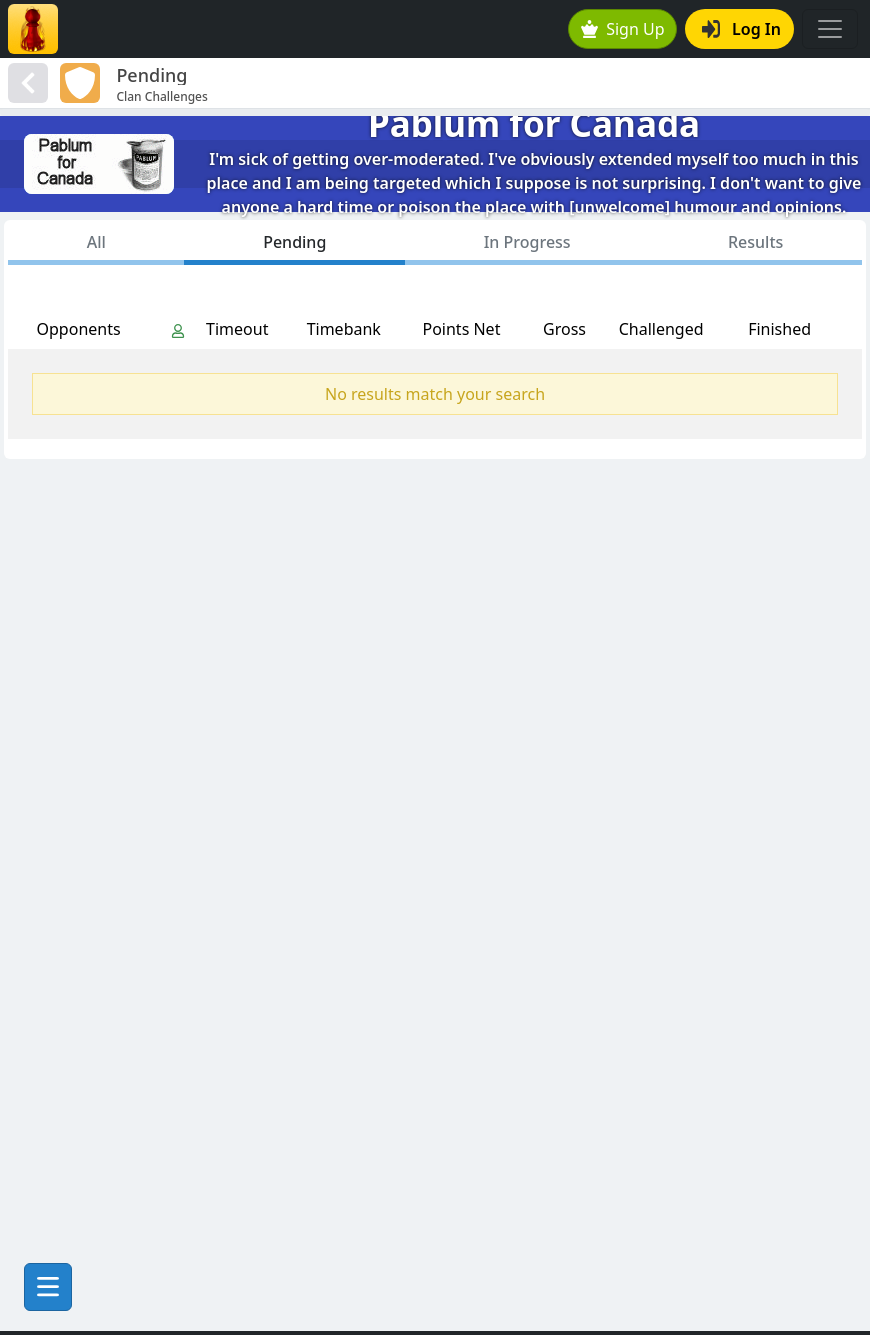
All (96, 242)
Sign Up (623, 29)
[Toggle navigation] (830, 29)
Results (755, 242)
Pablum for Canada (534, 123)
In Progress (527, 242)
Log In (741, 29)
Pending (294, 242)
